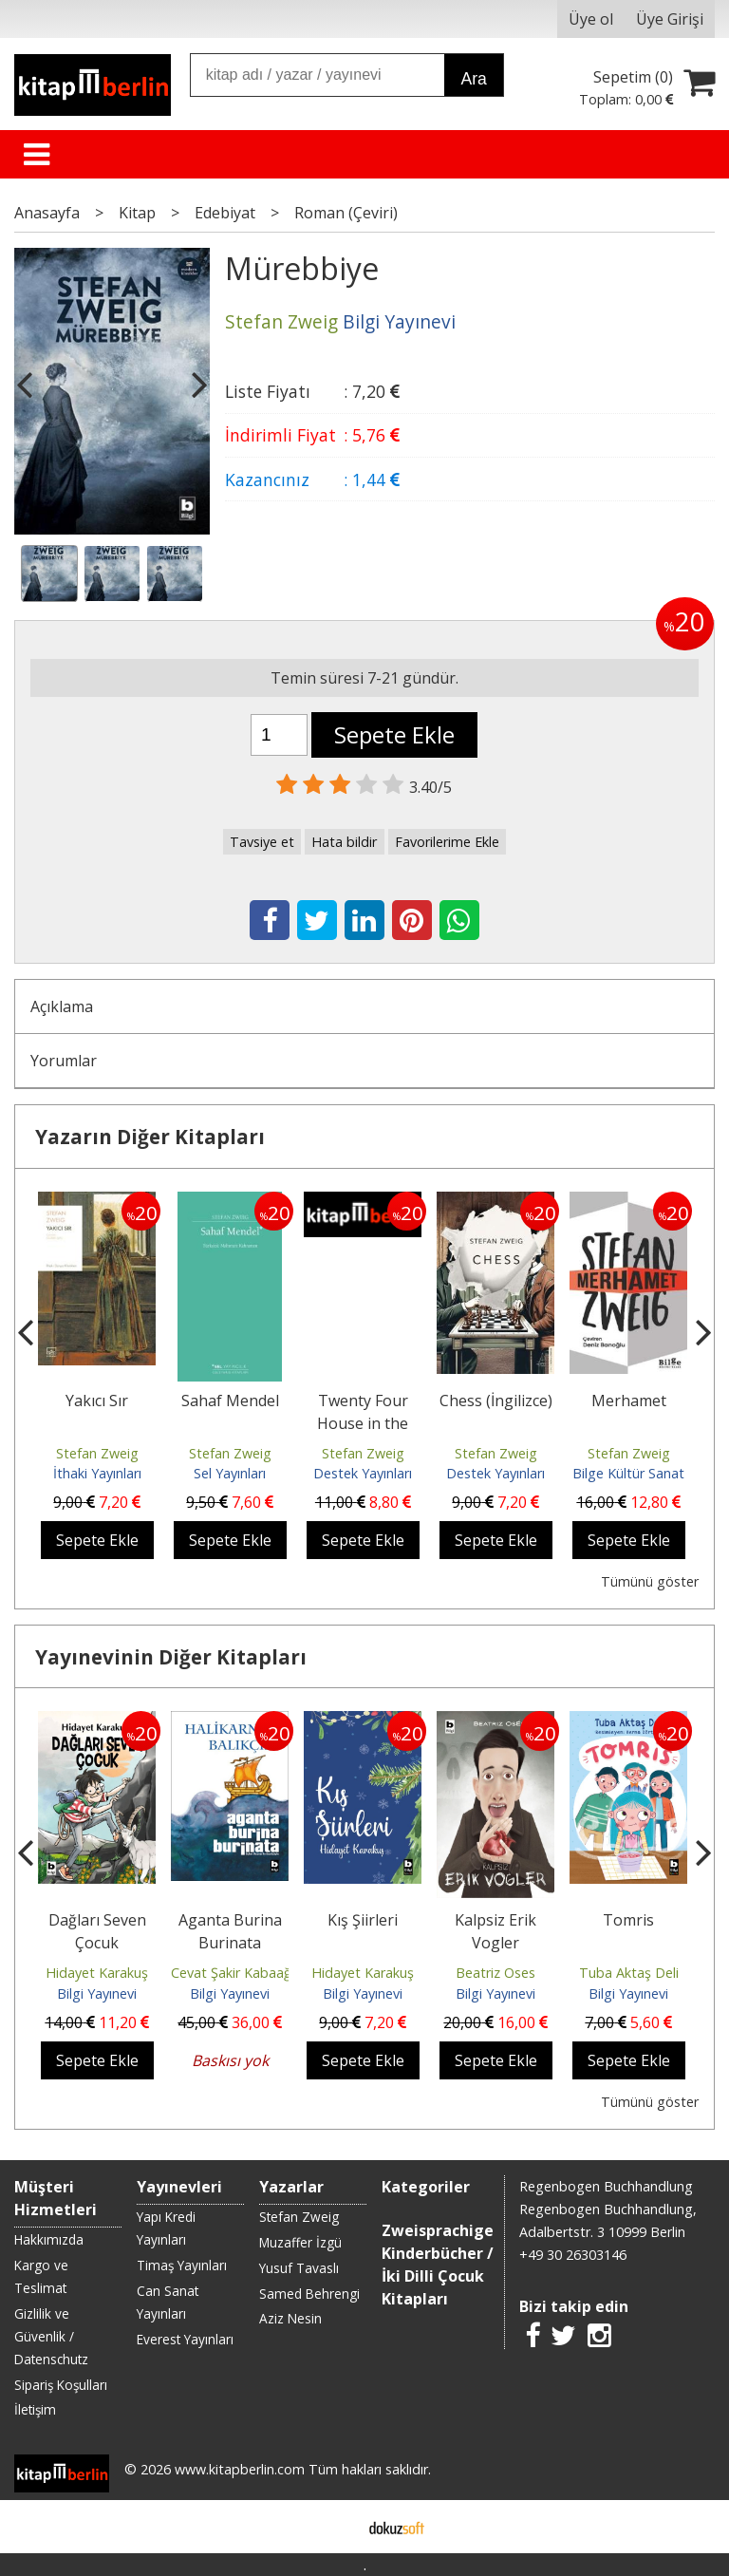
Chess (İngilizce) (495, 1400)
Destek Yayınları (362, 1473)
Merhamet (628, 1400)
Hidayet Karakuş (97, 1973)
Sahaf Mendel (230, 1400)
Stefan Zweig (97, 1453)
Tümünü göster (650, 1581)
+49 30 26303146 (572, 2255)
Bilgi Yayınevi (97, 1993)
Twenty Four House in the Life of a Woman (363, 1423)
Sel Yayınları (230, 1473)
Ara (473, 78)
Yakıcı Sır (96, 1400)
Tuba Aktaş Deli (629, 1973)
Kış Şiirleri (362, 1919)
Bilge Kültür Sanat (628, 1473)
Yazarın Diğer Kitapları (150, 1136)
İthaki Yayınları (97, 1473)
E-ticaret (334, 2526)
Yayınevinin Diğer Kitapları (171, 1657)
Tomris (628, 1919)
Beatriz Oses (495, 1973)
